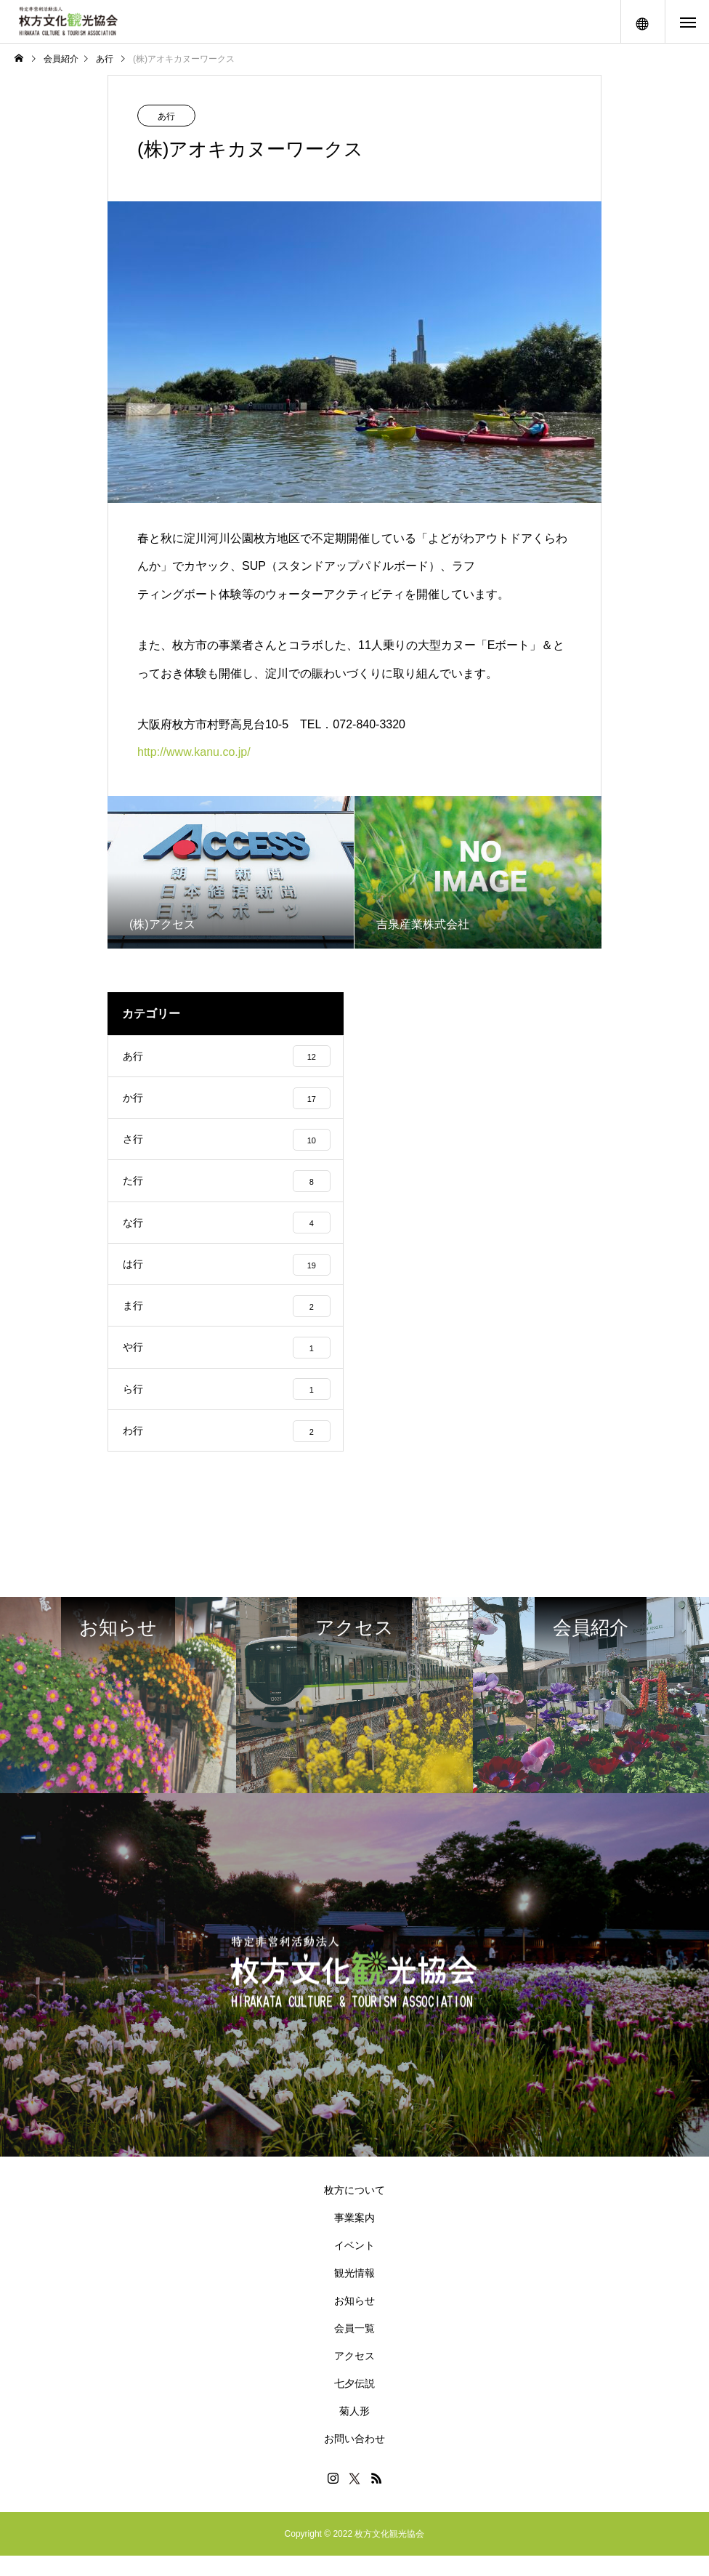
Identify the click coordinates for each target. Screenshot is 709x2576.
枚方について (354, 2210)
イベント (354, 2265)
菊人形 (354, 2431)
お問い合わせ (354, 2459)
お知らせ (354, 2321)
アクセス (354, 2376)
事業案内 (354, 2238)
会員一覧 (354, 2348)
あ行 (166, 116)
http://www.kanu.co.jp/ (194, 752)
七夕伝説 (354, 2404)
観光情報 (354, 2293)
